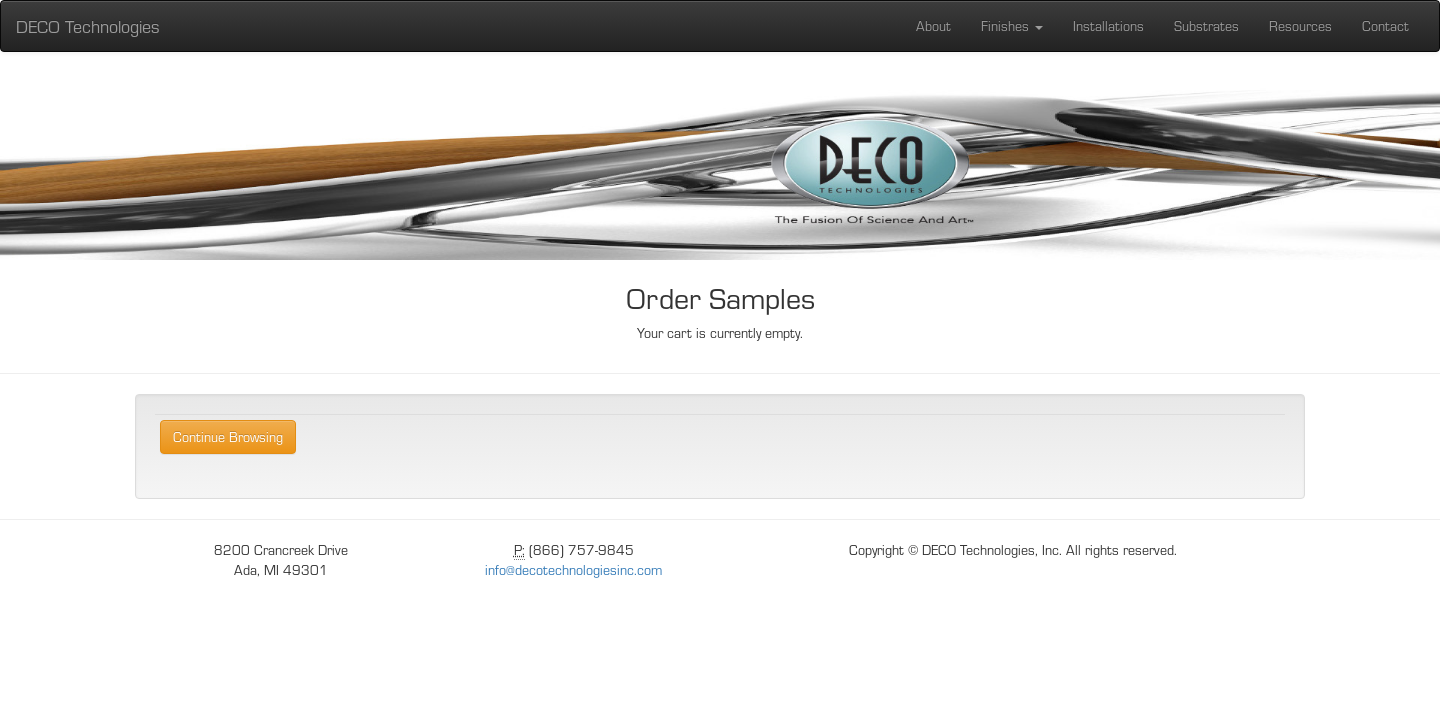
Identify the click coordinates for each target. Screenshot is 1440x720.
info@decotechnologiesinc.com (573, 569)
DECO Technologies (88, 25)
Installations (1108, 25)
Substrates (1206, 25)
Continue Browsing (228, 436)
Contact (1385, 25)
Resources (1300, 25)
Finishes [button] (1012, 25)
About (933, 25)
